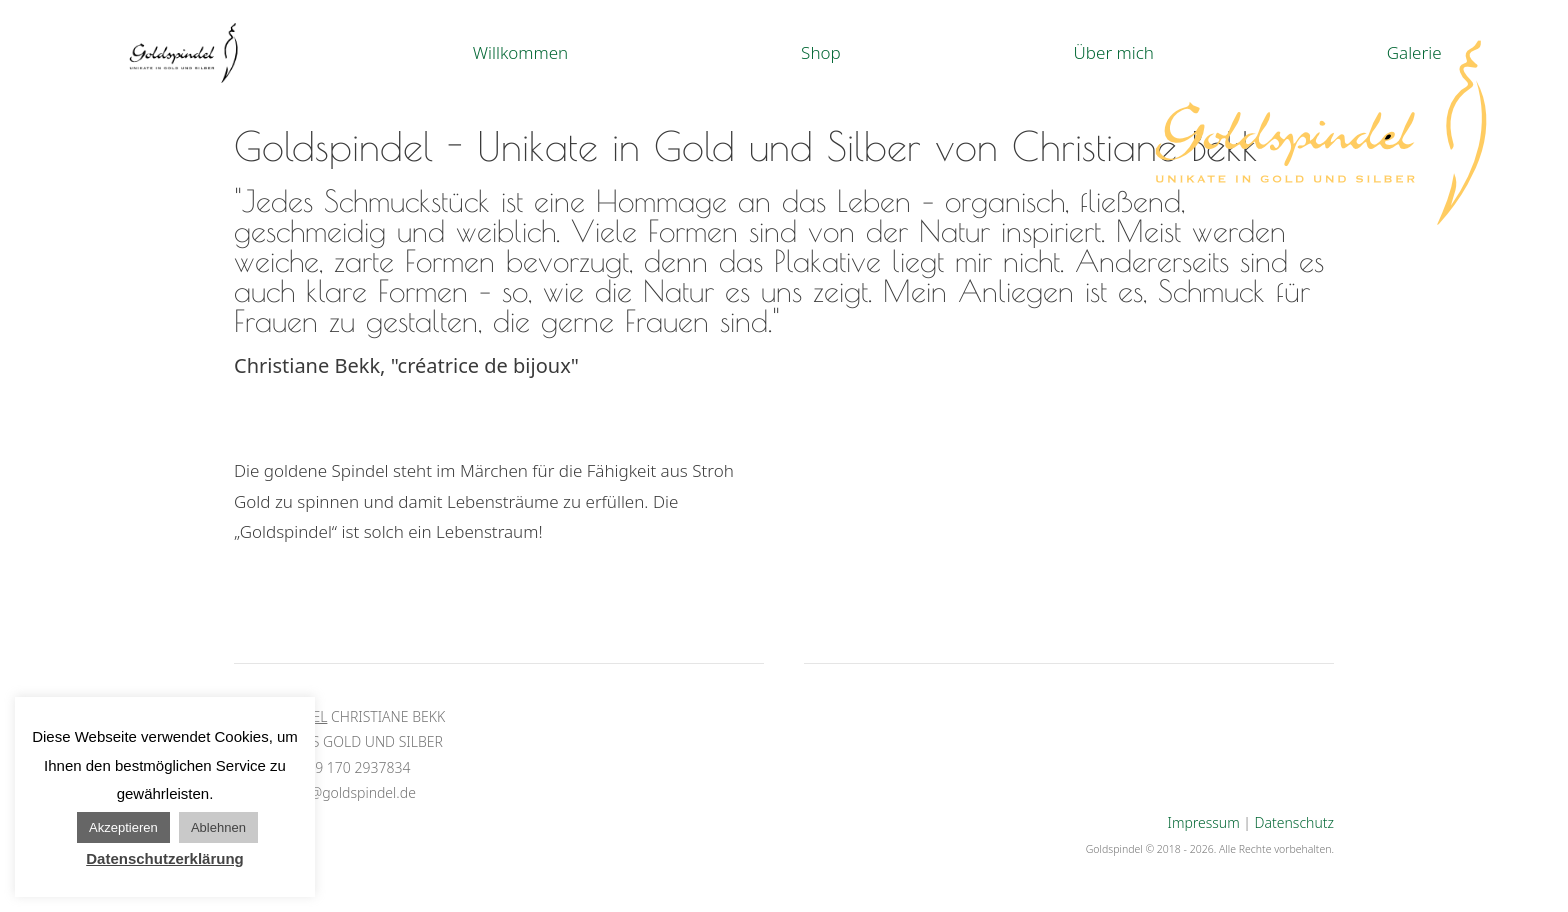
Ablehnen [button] (218, 827)
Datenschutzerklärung (165, 858)
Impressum (1204, 822)
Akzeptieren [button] (123, 827)
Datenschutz (1294, 822)
